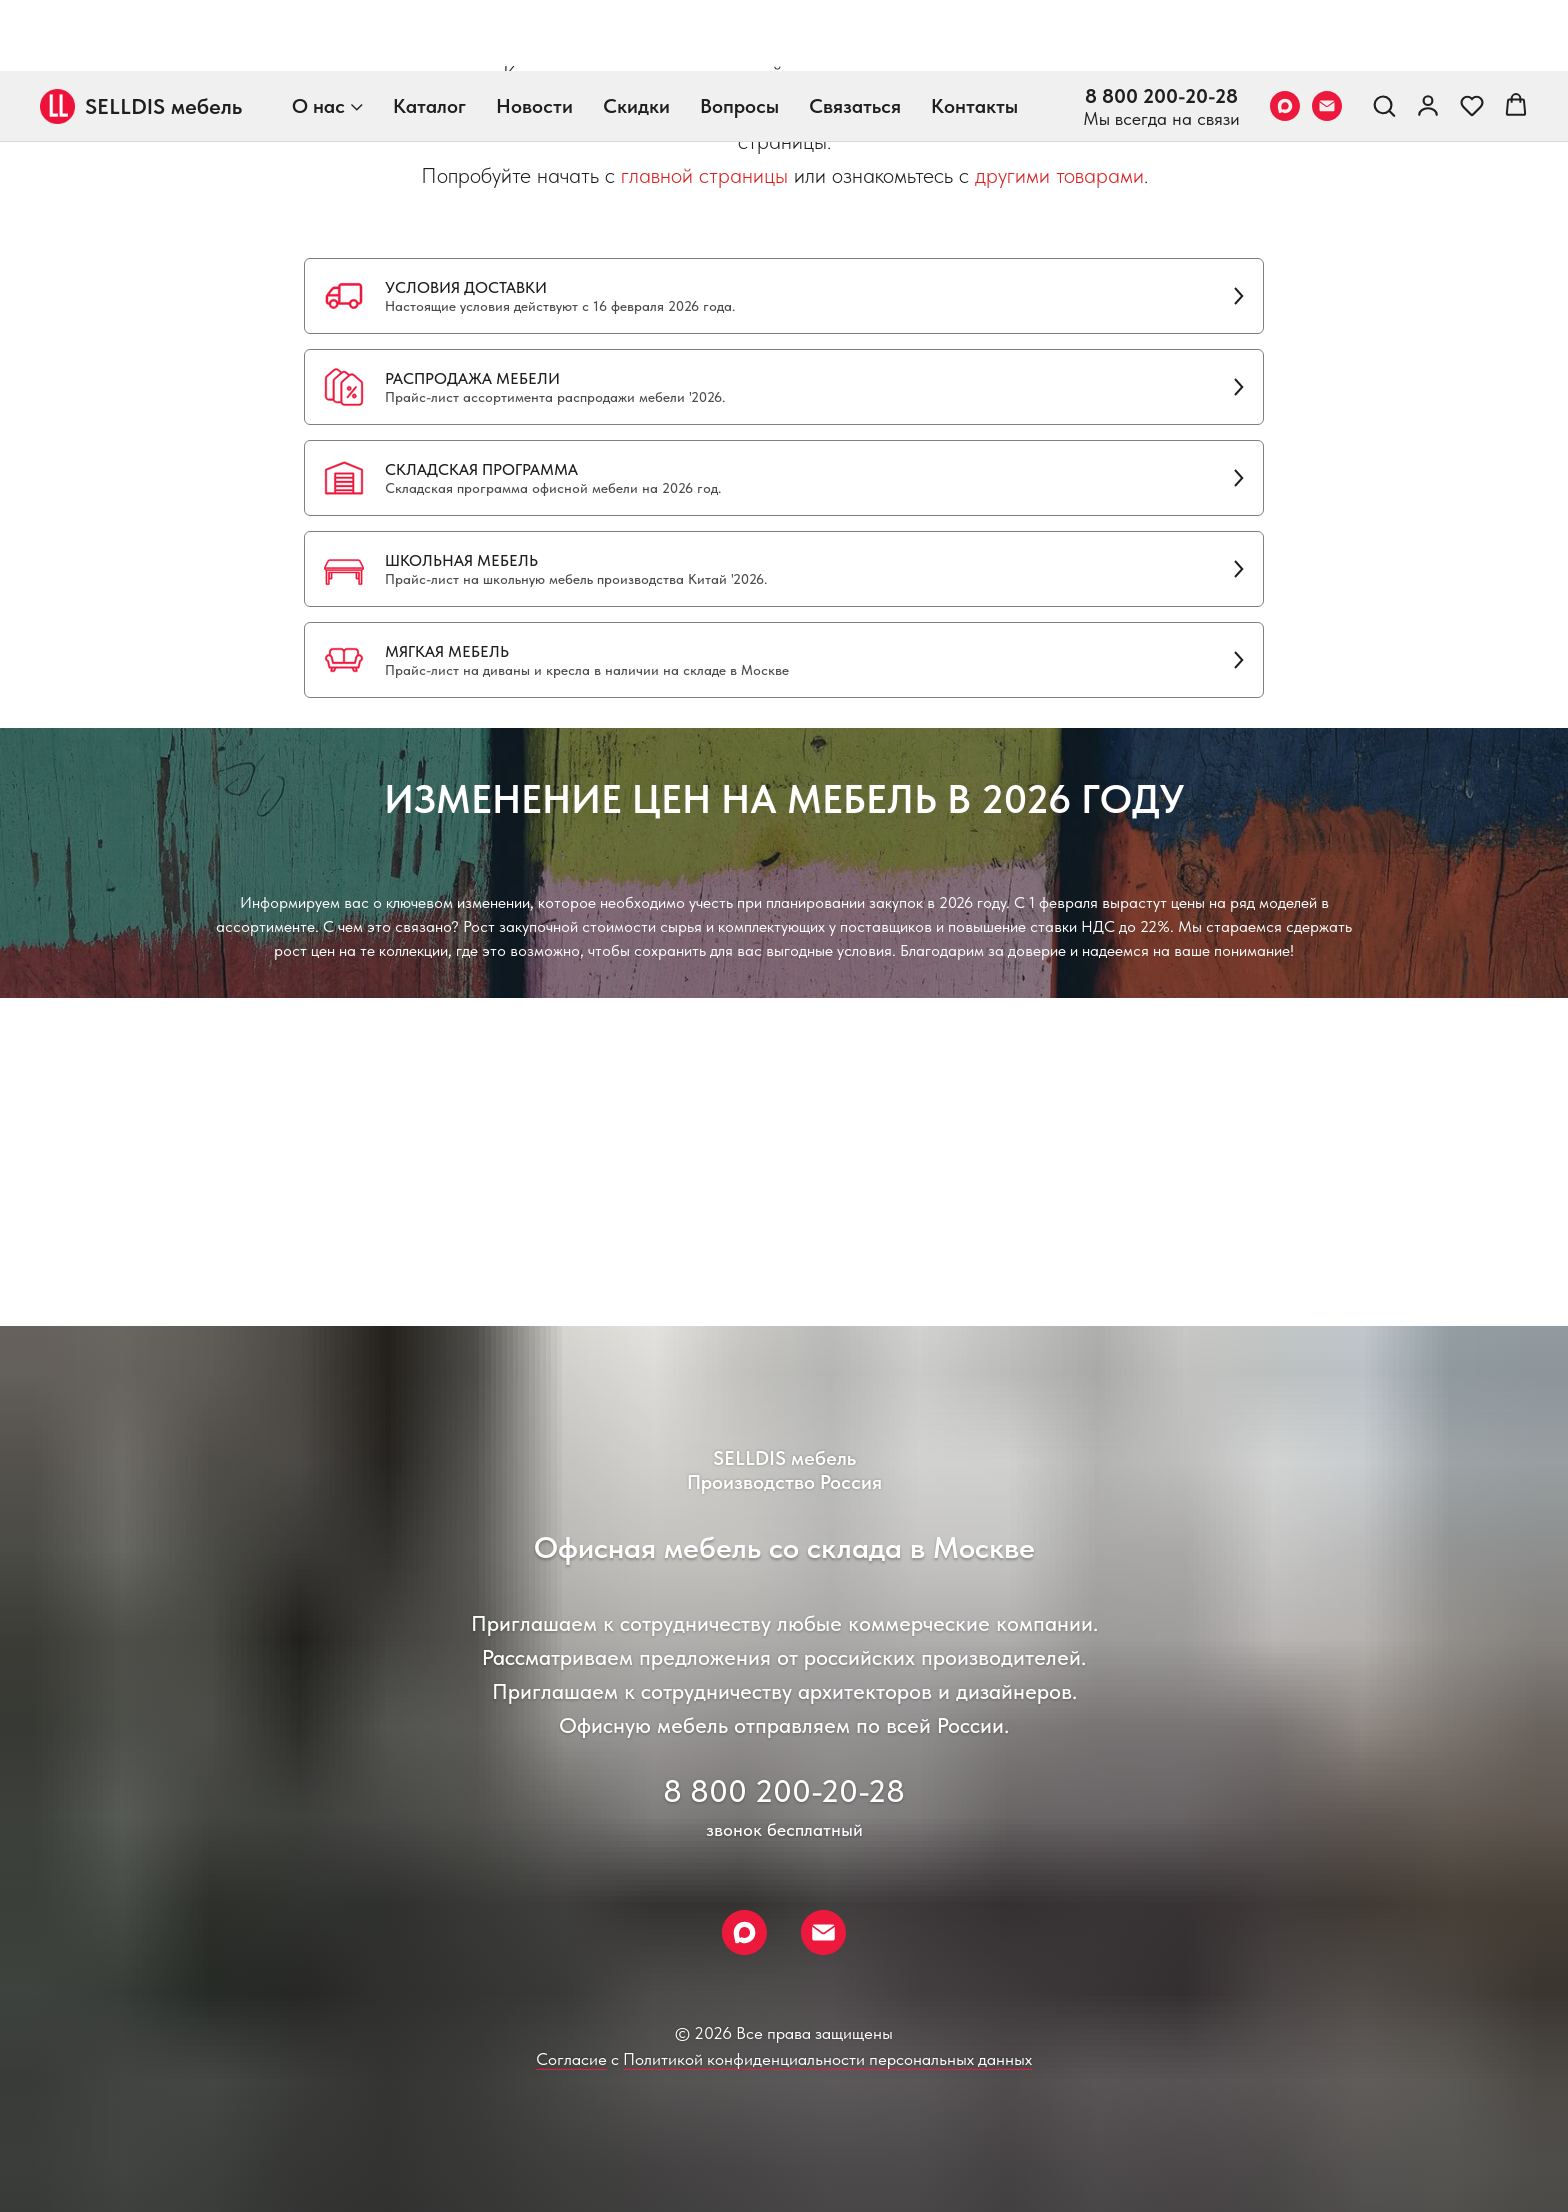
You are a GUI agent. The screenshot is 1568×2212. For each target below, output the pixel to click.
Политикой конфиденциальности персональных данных (827, 2059)
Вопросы (739, 35)
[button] (1384, 34)
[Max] (1285, 35)
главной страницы (704, 175)
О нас (318, 35)
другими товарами (1059, 175)
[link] (1428, 34)
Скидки (636, 35)
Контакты (974, 35)
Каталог (429, 35)
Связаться (855, 35)
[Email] (1327, 35)
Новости (534, 35)
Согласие (571, 2059)
